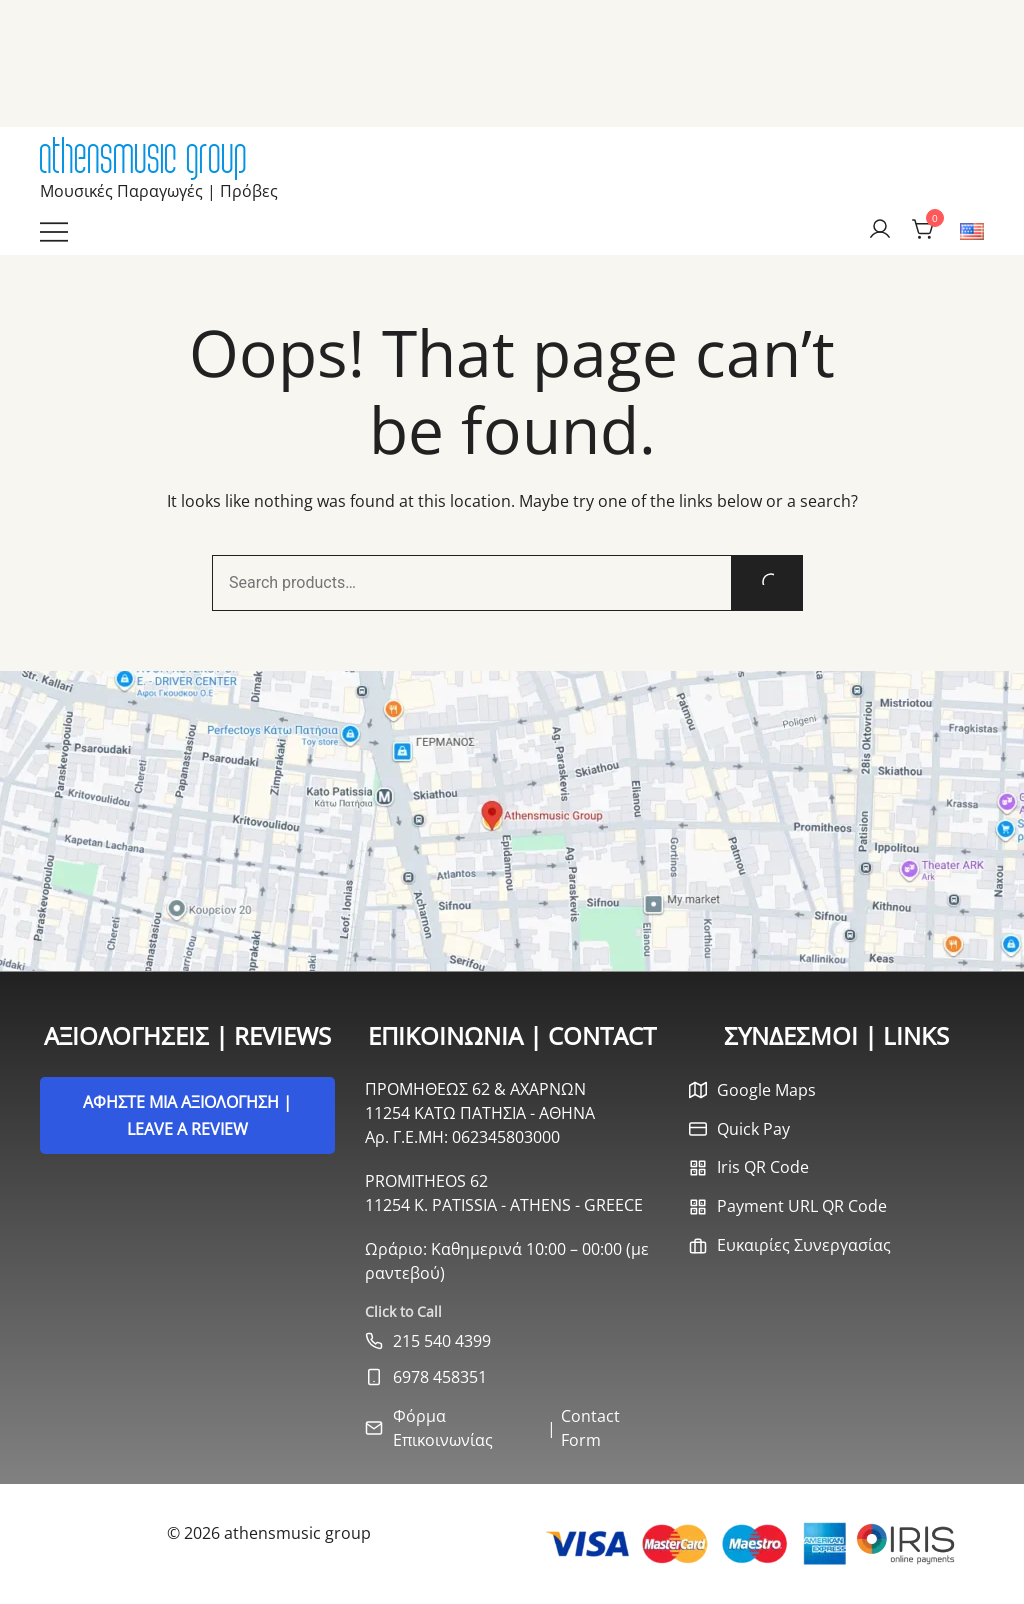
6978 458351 (440, 1377)
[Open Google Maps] (512, 821)
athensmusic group (144, 156)
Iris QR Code (763, 1167)
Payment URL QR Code (802, 1206)
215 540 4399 (442, 1341)
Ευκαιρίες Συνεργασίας (804, 1245)
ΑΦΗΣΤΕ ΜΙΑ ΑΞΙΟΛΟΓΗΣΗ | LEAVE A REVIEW (187, 1115)
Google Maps (766, 1090)
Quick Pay (753, 1129)
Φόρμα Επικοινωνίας (443, 1428)
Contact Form (590, 1428)
